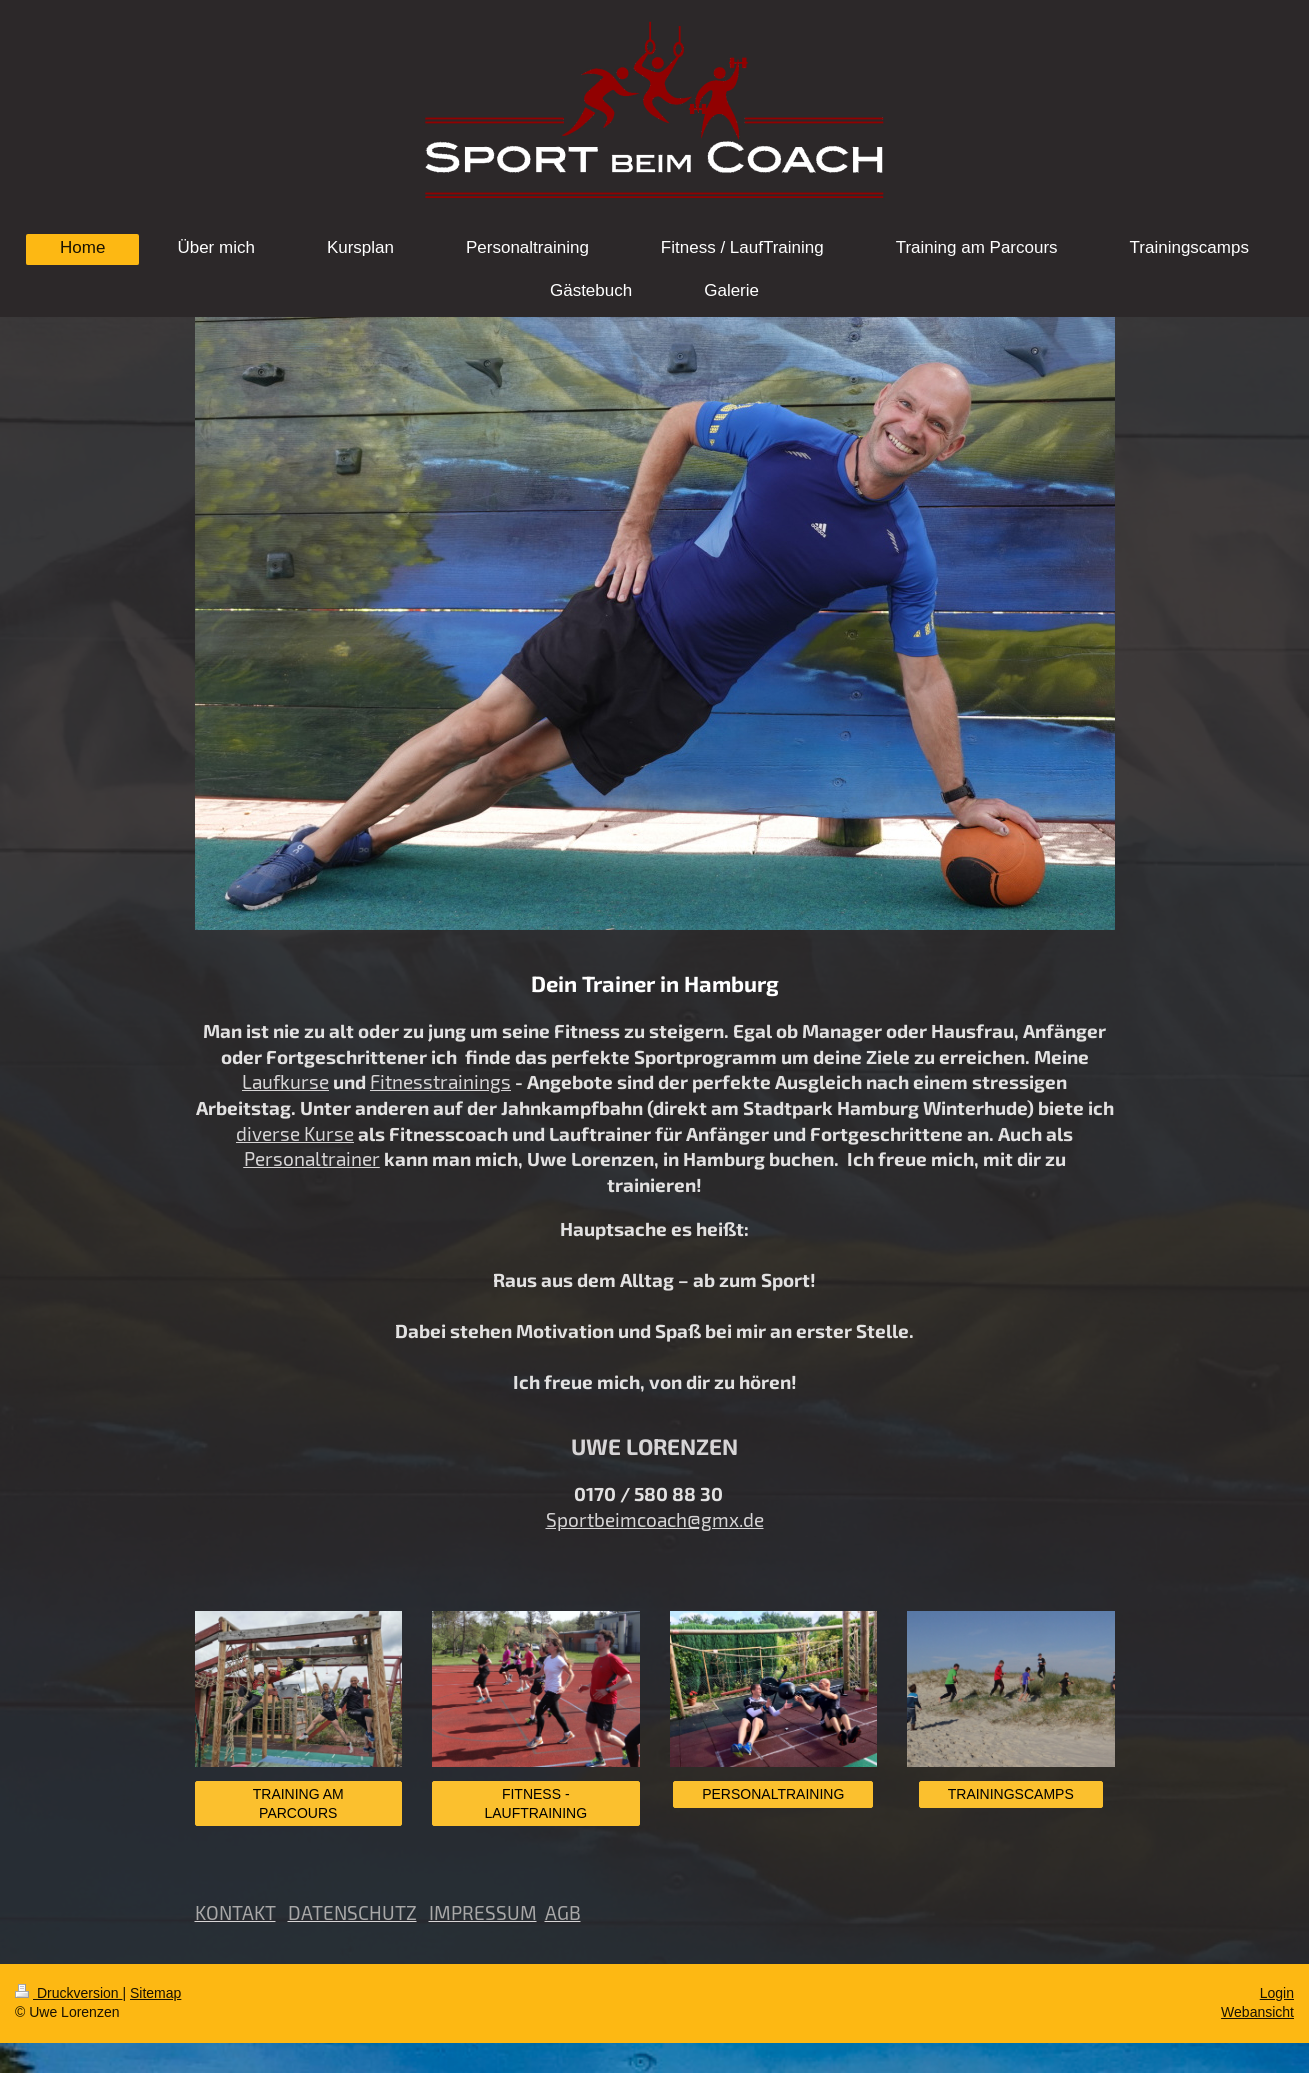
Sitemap (155, 1993)
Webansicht (1257, 2012)
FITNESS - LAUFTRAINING (535, 1803)
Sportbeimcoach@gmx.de (655, 1519)
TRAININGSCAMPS (1011, 1794)
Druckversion (68, 1993)
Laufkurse (285, 1081)
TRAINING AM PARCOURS (298, 1803)
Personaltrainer (312, 1158)
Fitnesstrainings (440, 1081)
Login (1277, 1993)
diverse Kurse (295, 1133)
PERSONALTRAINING (773, 1794)
